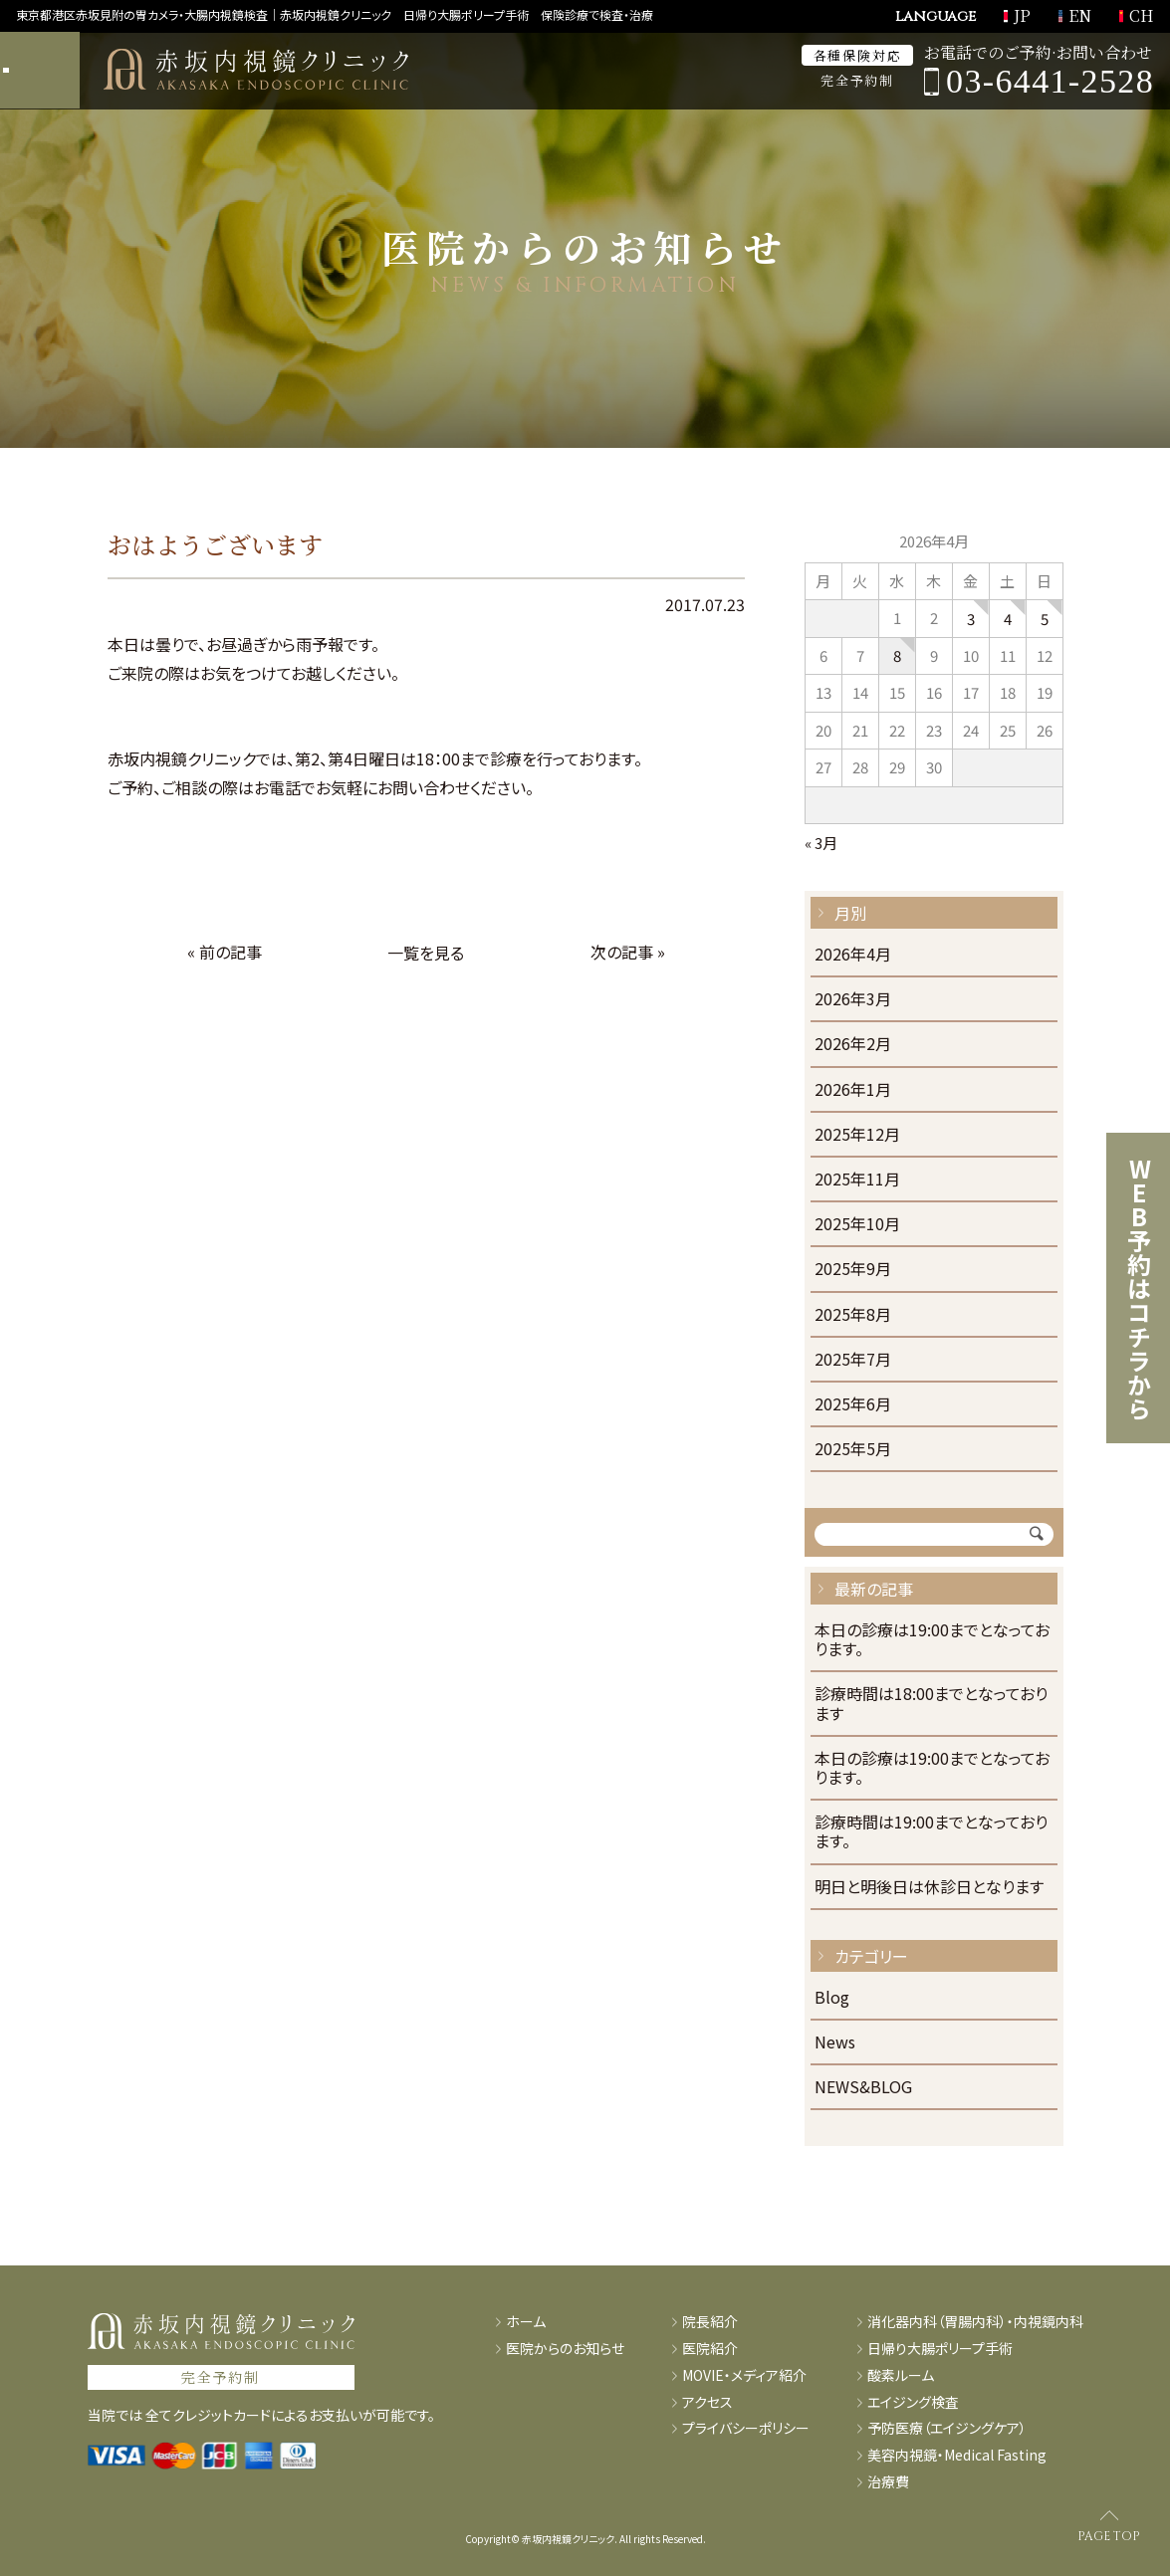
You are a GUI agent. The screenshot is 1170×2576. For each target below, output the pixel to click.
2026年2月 (853, 1044)
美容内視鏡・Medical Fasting (957, 2455)
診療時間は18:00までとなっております (931, 1704)
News (835, 2043)
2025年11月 (857, 1180)
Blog (832, 1998)
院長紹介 (710, 2321)
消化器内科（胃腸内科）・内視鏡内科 (975, 2321)
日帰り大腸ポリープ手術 (940, 2348)
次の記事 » (627, 952)
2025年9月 (853, 1269)
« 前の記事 (224, 952)
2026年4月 (853, 955)
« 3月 (821, 842)
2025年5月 (853, 1449)
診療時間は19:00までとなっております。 (931, 1832)
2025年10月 (857, 1224)
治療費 (888, 2481)
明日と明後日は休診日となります (929, 1887)
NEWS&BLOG (863, 2087)
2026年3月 (853, 999)
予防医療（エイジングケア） (947, 2428)
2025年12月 (857, 1135)
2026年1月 (853, 1090)
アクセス (707, 2402)
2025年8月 (853, 1315)
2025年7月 (853, 1360)
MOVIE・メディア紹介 (744, 2375)
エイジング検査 (913, 2402)
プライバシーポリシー (746, 2428)
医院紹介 (710, 2348)
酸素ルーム (900, 2375)
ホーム (526, 2321)
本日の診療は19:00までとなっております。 (932, 1640)
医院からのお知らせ (565, 2348)
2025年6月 (853, 1405)
